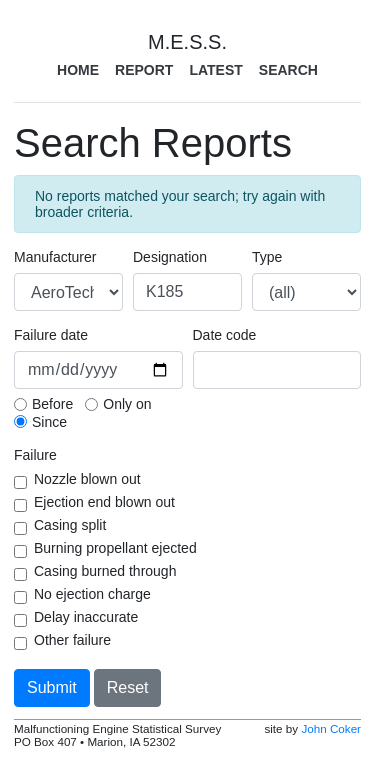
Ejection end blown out (104, 502)
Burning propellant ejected (115, 548)
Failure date (51, 335)
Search (288, 70)
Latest (215, 70)
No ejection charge (92, 594)
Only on (127, 404)
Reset (128, 687)
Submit (52, 687)
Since (49, 422)
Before (52, 404)
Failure (35, 455)
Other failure (72, 640)
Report (144, 70)
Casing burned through (105, 571)
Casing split (70, 525)
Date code (225, 335)
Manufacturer (55, 257)
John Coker (331, 728)
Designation (170, 257)
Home (78, 70)
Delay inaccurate (86, 617)
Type (267, 257)
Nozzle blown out (87, 479)
